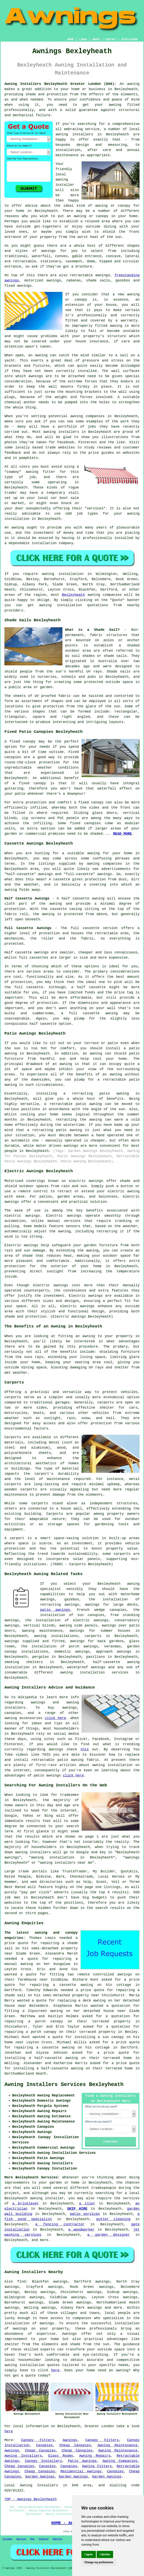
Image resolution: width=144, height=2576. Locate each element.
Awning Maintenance (117, 2445)
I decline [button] (105, 2554)
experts (47, 2349)
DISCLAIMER (129, 39)
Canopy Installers (43, 2461)
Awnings (70, 2440)
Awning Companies (119, 2461)
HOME (70, 39)
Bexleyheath (73, 595)
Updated (43, 2539)
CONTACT (111, 39)
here (55, 2370)
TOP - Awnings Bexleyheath (30, 2499)
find (21, 2282)
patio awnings (55, 1610)
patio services (85, 2214)
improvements (17, 2183)
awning (48, 574)
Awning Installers (23, 2456)
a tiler (87, 2203)
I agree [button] (88, 2554)
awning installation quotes (32, 2365)
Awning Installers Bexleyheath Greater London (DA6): (60, 84)
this (84, 1749)
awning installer (47, 2198)
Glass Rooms (60, 2456)
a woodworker (81, 2230)
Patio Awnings (82, 2461)
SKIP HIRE (77, 2209)
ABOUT (96, 39)
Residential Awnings (80, 2471)
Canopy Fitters (37, 2440)
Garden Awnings (40, 2477)
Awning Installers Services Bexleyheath (64, 2085)
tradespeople (103, 2188)
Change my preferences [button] (98, 2562)
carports (12, 1397)
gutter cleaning (113, 2219)
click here (55, 1718)
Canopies (44, 2445)
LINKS (83, 39)
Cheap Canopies (75, 2445)
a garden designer (108, 2235)
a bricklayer (25, 2203)
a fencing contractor (60, 2224)
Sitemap (7, 2539)
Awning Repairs (95, 2456)
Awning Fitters (97, 2466)
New (32, 2539)
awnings (46, 2323)
